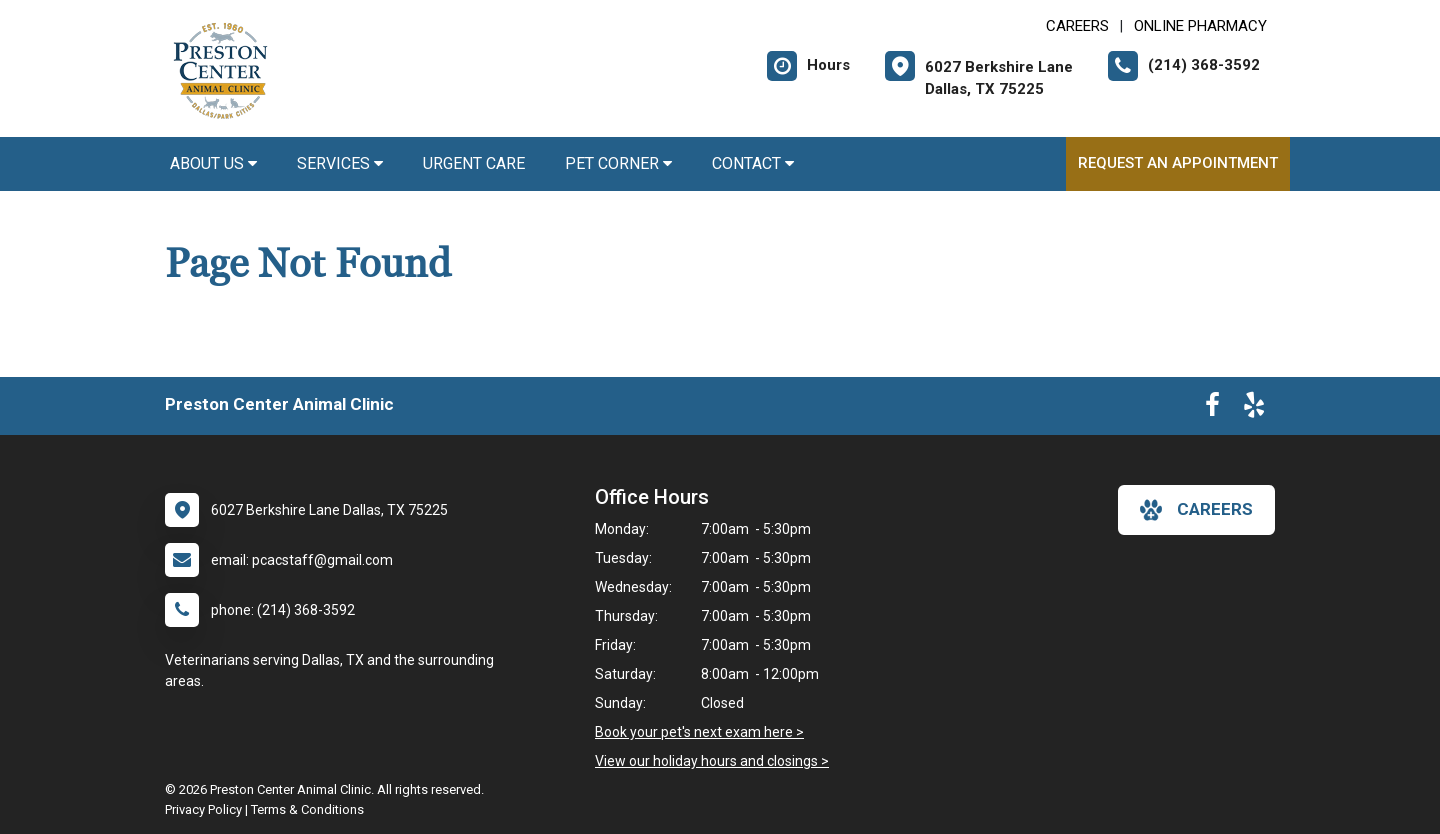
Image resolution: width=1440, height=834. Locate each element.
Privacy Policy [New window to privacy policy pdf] (203, 809)
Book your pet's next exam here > (699, 732)
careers (1196, 510)
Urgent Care (474, 163)
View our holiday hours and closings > (712, 761)
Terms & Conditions (307, 809)
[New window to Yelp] (1254, 409)
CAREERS (1077, 26)
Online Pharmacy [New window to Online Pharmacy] (1200, 26)
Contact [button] (753, 163)
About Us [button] (213, 163)
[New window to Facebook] (1212, 409)
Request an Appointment (1178, 163)
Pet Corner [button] (618, 163)
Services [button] (340, 163)
